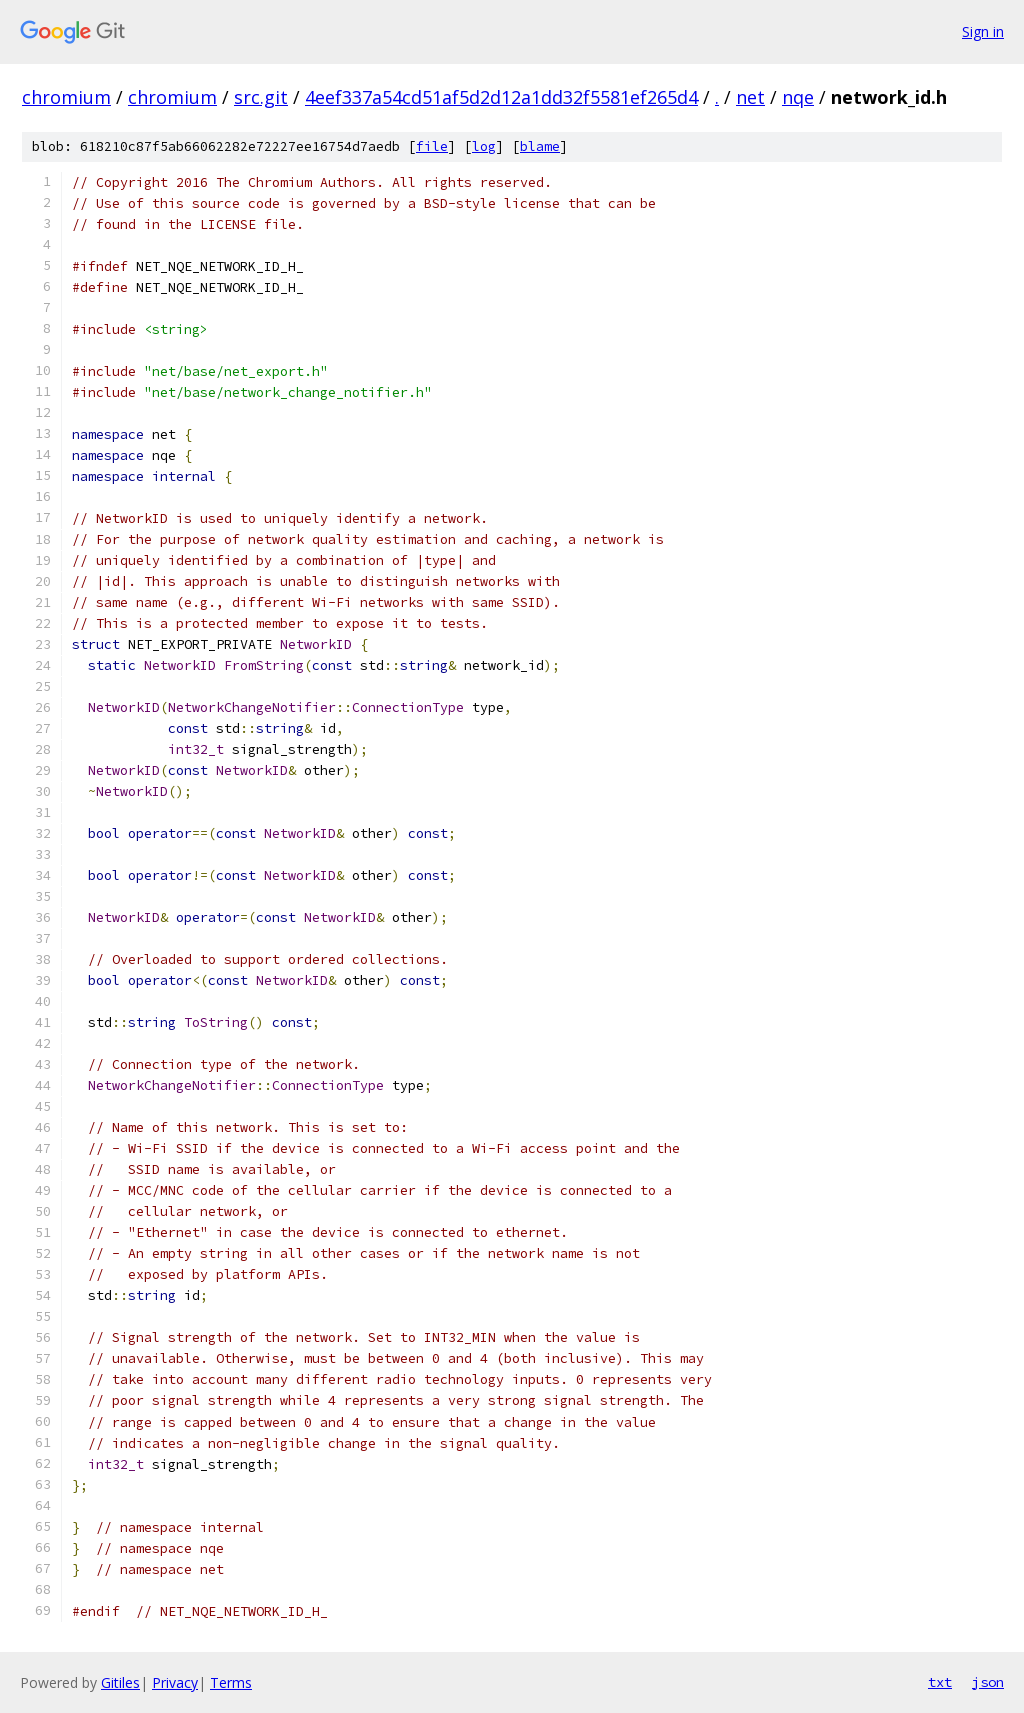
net (750, 97)
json (988, 1682)
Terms (231, 1682)
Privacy (175, 1682)
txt (940, 1682)
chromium (66, 97)
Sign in (983, 31)
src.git (261, 97)
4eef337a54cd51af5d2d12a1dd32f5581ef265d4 (501, 97)
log (484, 146)
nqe (798, 97)
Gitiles (120, 1682)
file (432, 146)
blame (540, 146)
